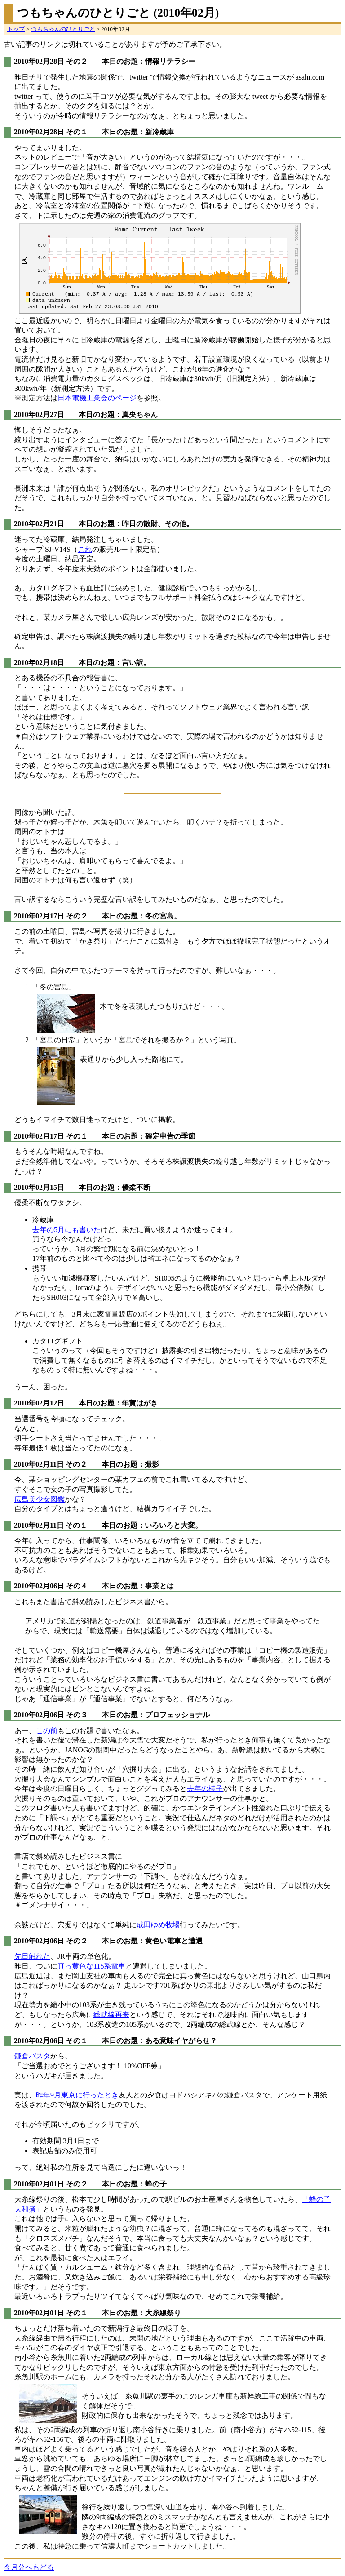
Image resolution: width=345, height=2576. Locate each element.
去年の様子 (205, 1788)
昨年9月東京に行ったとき (77, 2095)
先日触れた (32, 1956)
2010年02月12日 (39, 1403)
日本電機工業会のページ (97, 398)
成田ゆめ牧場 (158, 1925)
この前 (47, 1730)
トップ (16, 29)
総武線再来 (111, 2014)
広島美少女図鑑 (39, 1499)
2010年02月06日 (39, 1586)
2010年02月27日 (39, 414)
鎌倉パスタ (32, 2056)
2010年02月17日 (39, 916)
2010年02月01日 (39, 2184)
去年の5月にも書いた (66, 1229)
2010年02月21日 (39, 524)
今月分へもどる (29, 2567)
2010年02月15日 (39, 1187)
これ (85, 549)
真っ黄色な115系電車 (91, 1966)
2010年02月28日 (39, 61)
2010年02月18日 (39, 662)
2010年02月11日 (39, 1464)
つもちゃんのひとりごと (63, 29)
